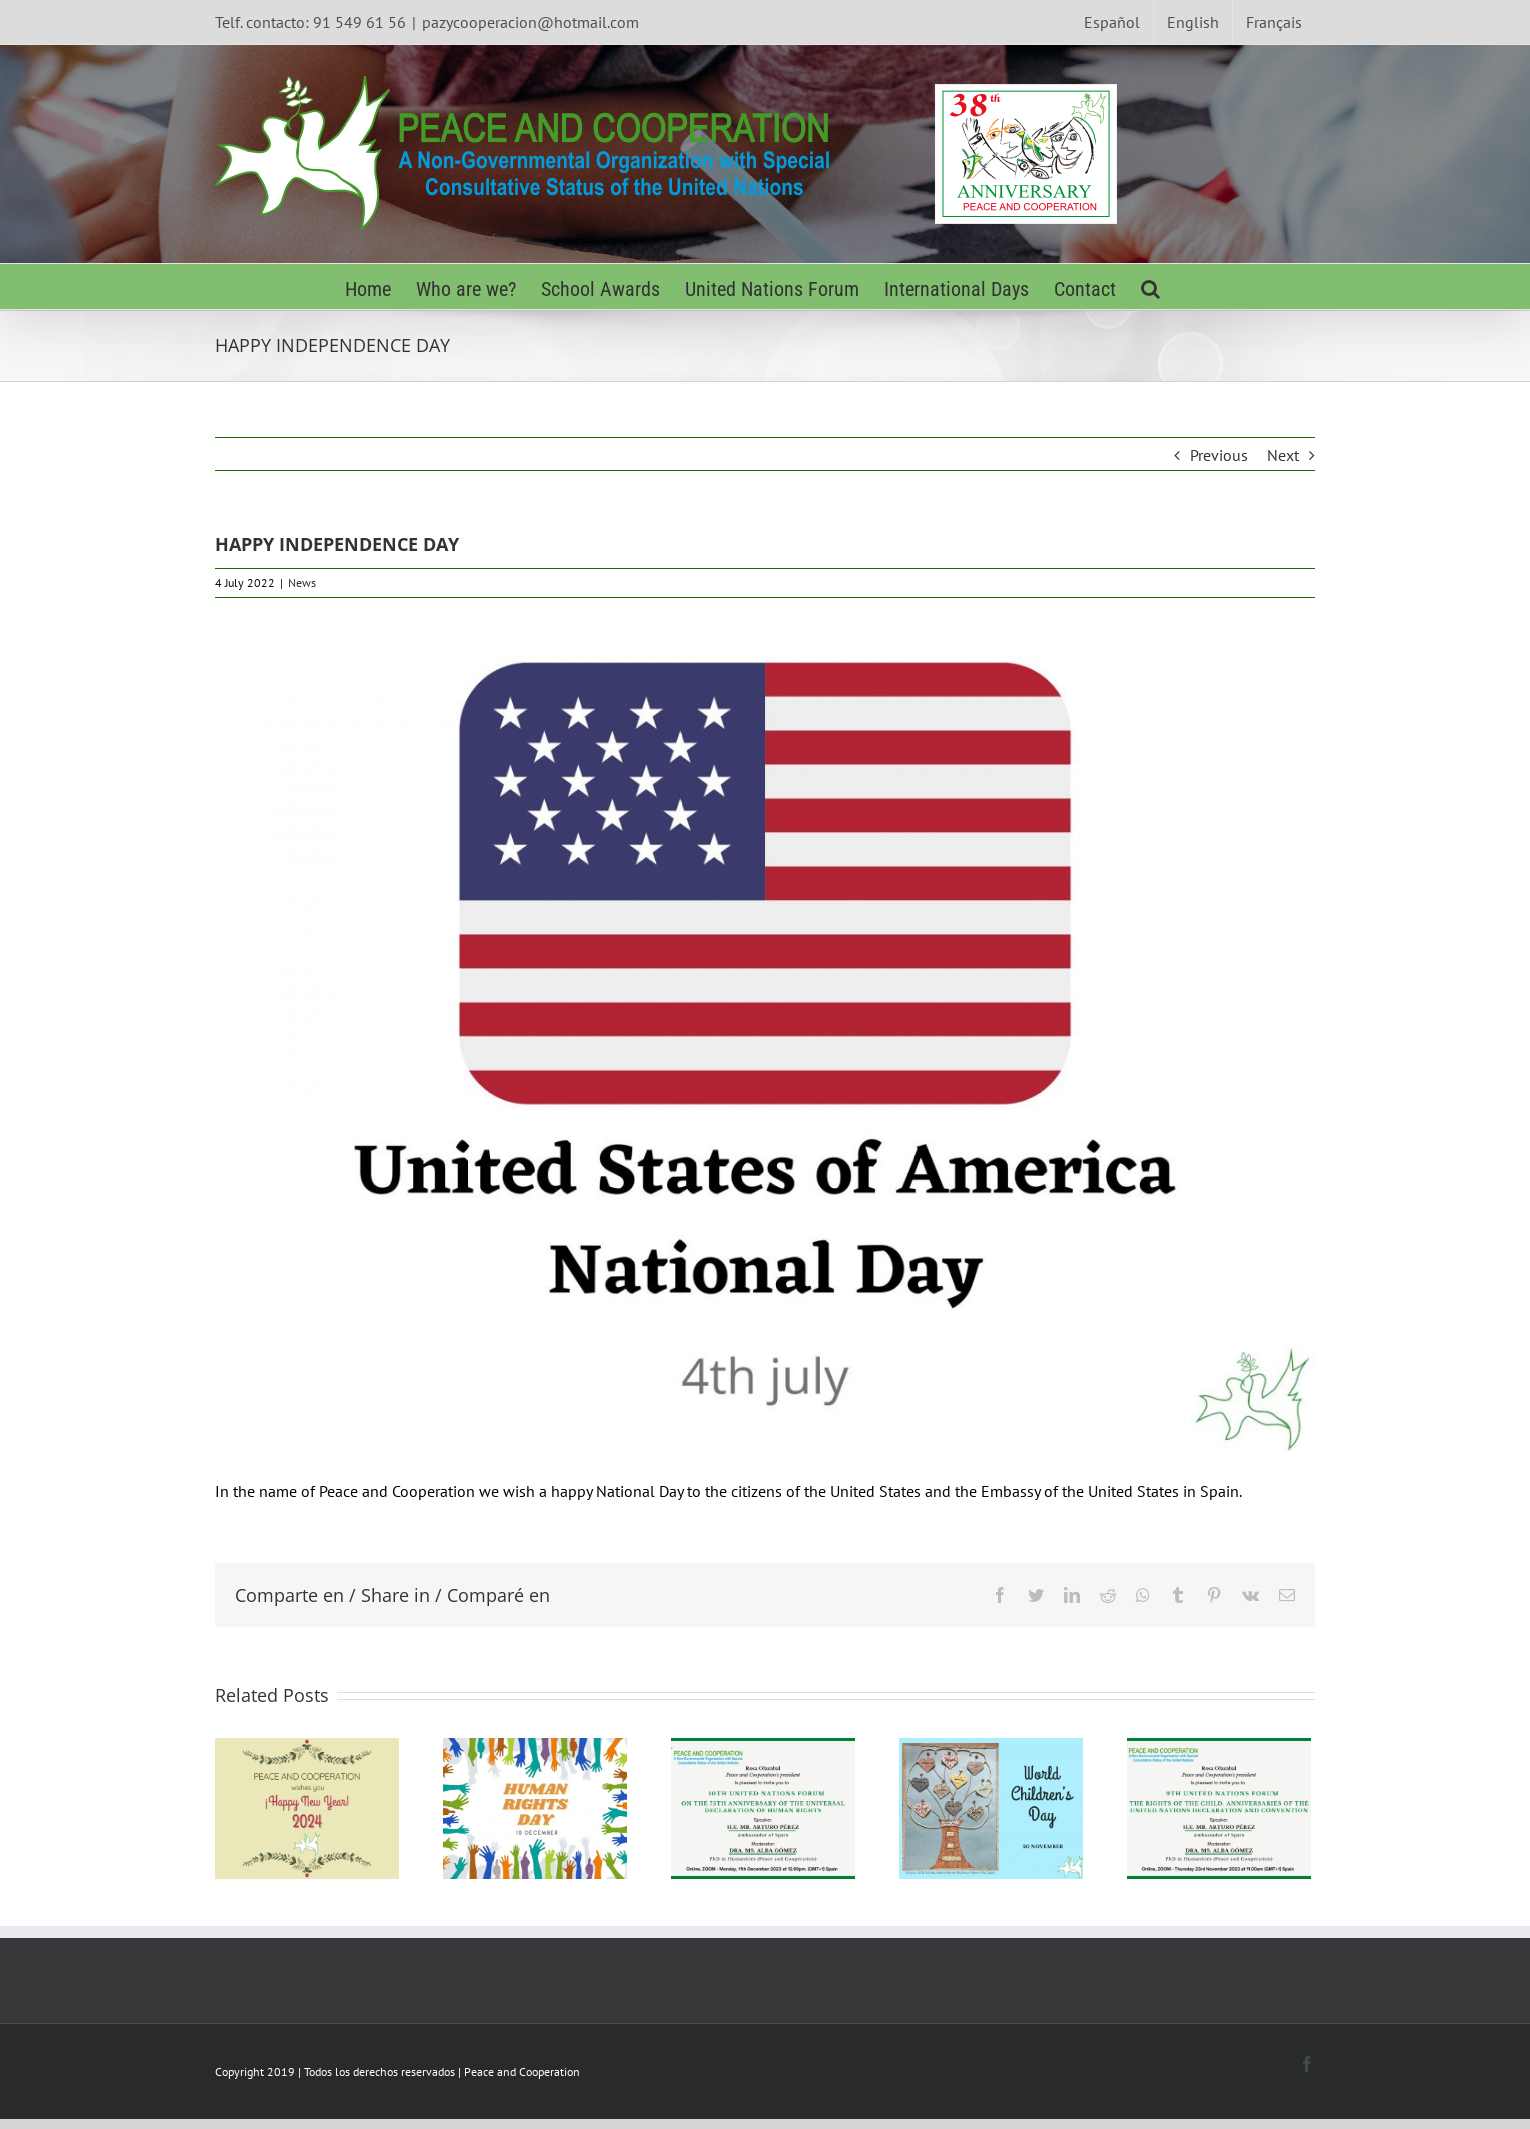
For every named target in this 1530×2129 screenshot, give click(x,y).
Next (1283, 455)
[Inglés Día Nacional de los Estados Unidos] (765, 1038)
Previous (1219, 455)
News (302, 582)
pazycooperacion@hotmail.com (530, 22)
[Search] (1150, 286)
